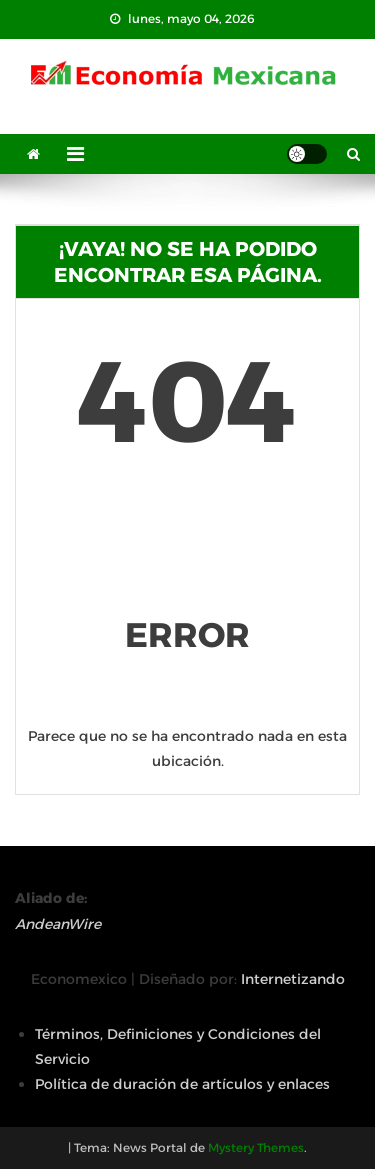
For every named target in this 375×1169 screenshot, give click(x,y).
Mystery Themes (256, 1147)
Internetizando (293, 979)
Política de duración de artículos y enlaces (182, 1084)
